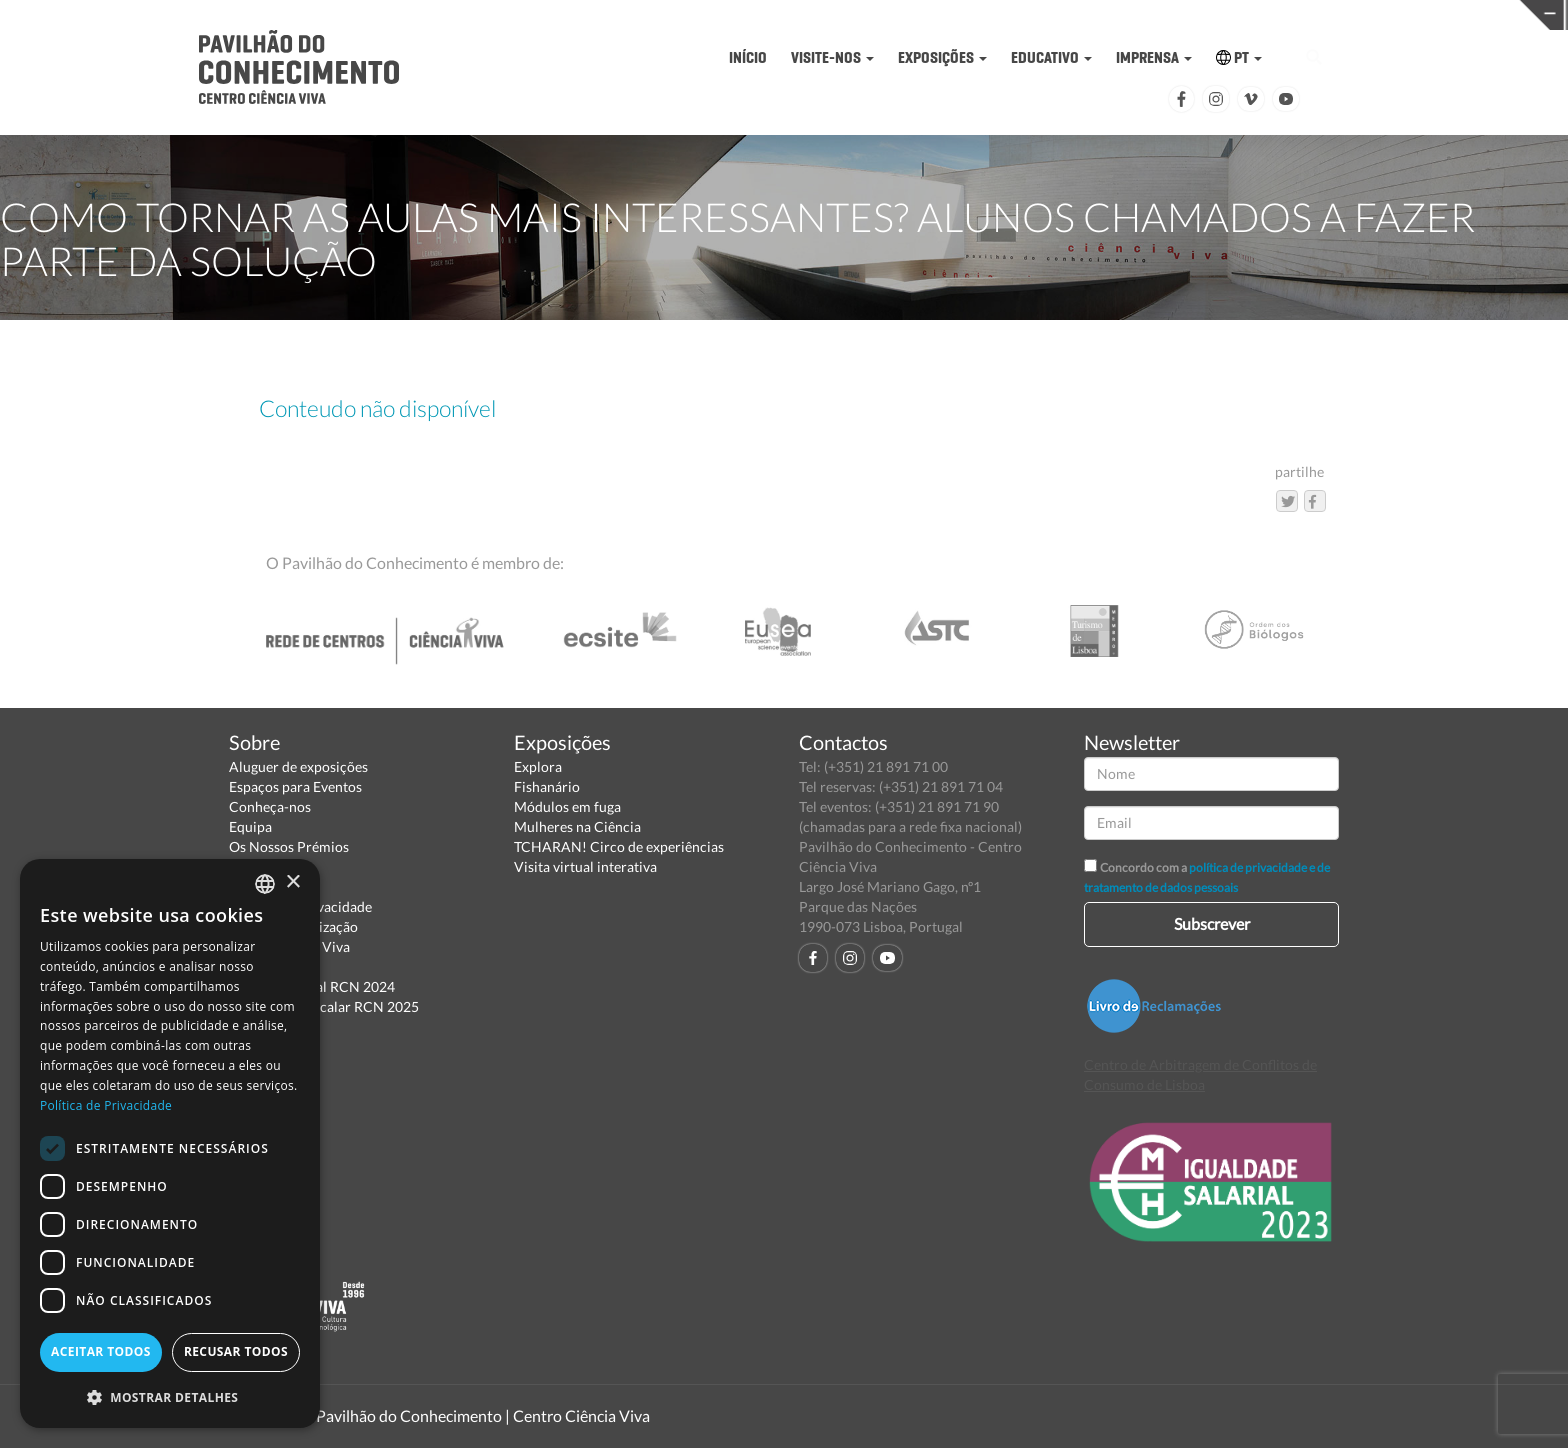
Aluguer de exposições (298, 766)
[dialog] (170, 1143)
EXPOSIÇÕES (942, 57)
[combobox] (265, 884)
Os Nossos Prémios (289, 846)
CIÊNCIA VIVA (1070, 13)
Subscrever (1212, 923)
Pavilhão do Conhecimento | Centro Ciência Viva (483, 1415)
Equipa (250, 826)
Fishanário (547, 786)
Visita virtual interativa (585, 866)
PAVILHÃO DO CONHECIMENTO (730, 15)
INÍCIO (748, 57)
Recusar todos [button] (236, 1351)
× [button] (292, 882)
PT (1239, 57)
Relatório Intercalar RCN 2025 (324, 1006)
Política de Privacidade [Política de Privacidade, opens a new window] (106, 1105)
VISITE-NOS (832, 57)
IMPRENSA (1154, 57)
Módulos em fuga (567, 806)
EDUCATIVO (1051, 57)
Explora (538, 766)
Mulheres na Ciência (577, 826)
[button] (170, 1396)
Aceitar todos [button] (101, 1351)
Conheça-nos (270, 806)
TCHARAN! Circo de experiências (619, 846)
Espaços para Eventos (295, 786)
